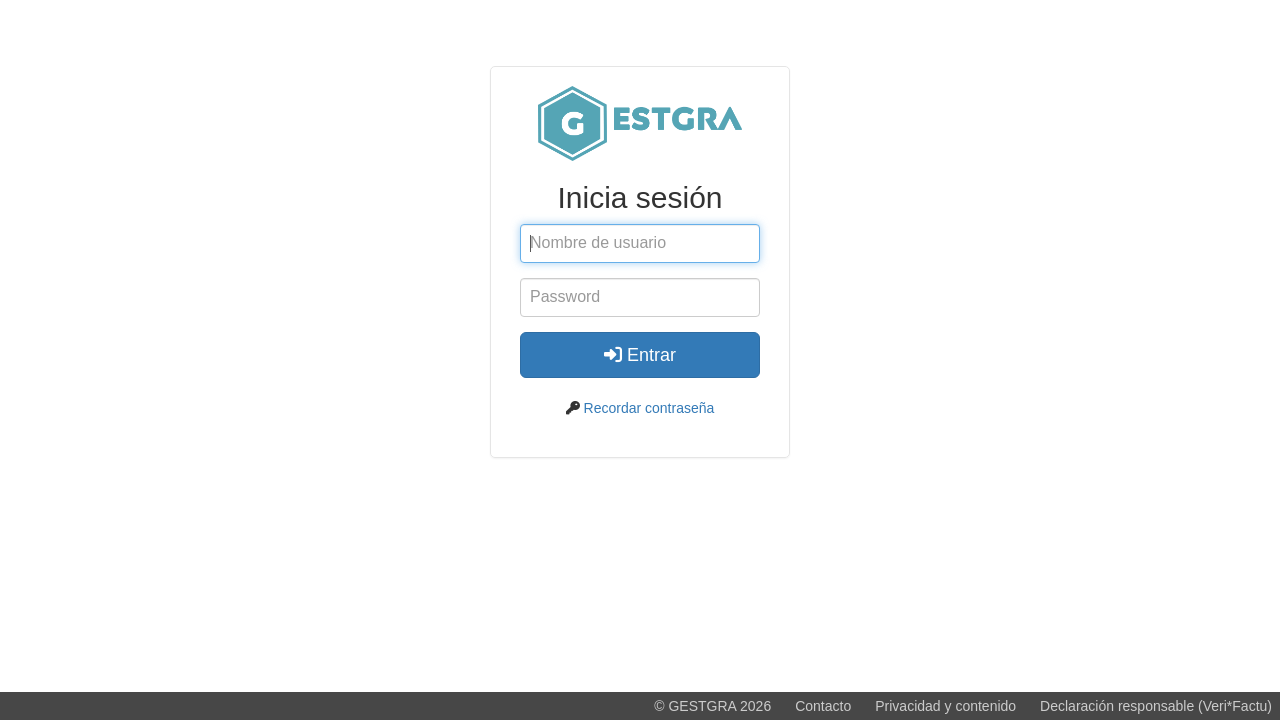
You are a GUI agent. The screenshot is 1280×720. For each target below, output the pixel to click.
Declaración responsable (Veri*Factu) (1156, 706)
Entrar (640, 355)
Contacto (823, 706)
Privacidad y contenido (945, 706)
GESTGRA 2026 (719, 706)
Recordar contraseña (649, 408)
